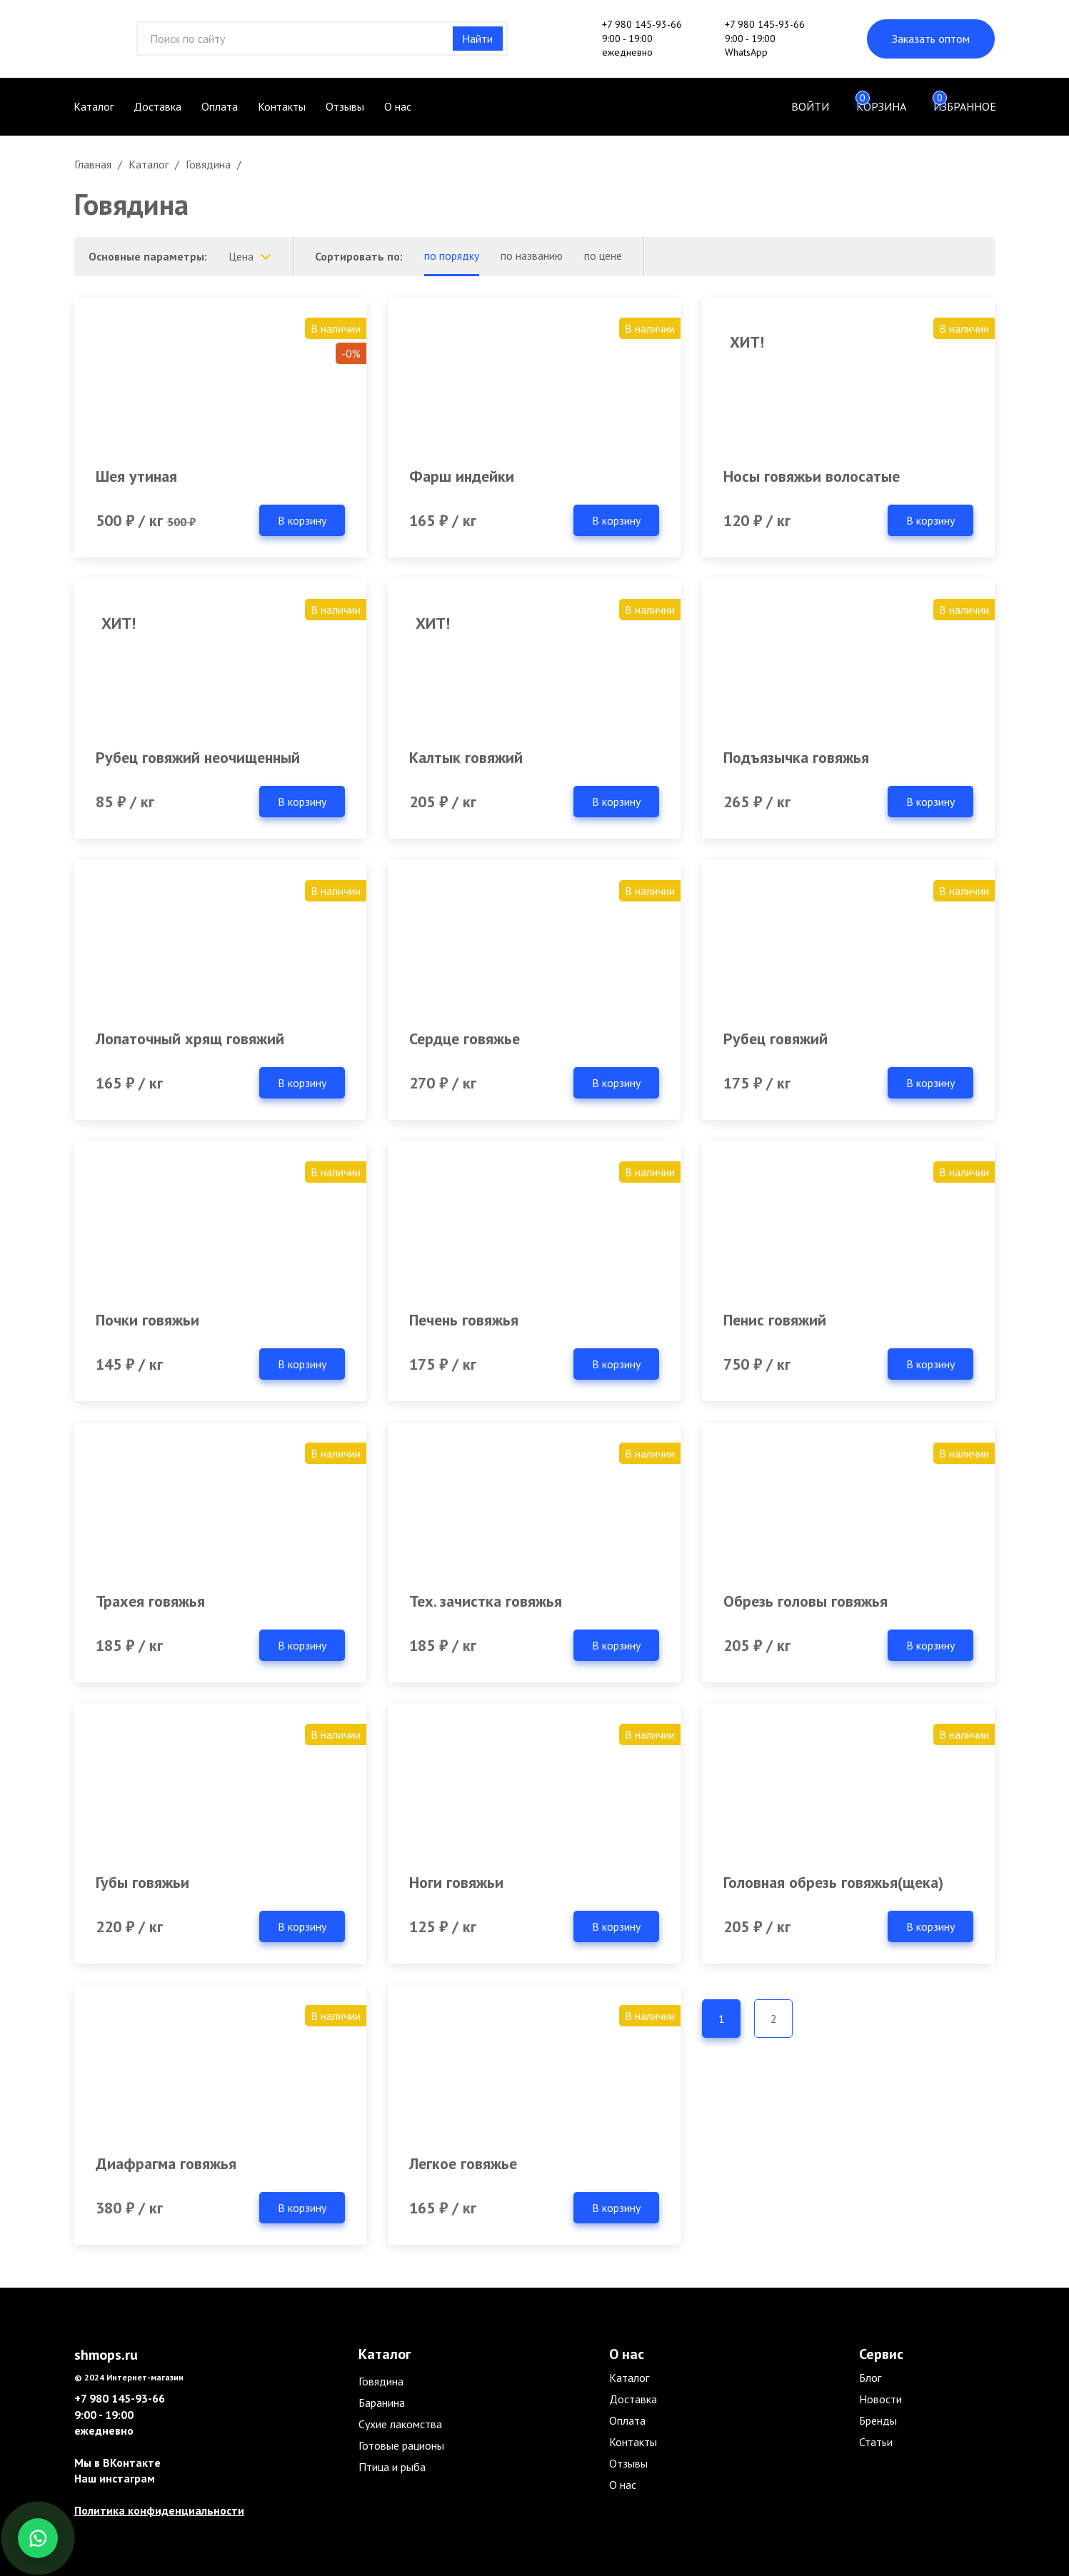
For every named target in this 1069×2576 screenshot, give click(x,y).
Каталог (94, 106)
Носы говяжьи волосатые (811, 476)
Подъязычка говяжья (796, 757)
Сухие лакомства (400, 2424)
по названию (532, 255)
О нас (397, 106)
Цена (241, 256)
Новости (880, 2399)
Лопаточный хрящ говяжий (190, 1039)
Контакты (282, 106)
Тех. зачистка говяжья (485, 1601)
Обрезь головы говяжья (805, 1601)
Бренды (878, 2420)
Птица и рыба (392, 2467)
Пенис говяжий (774, 1320)
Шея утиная (136, 476)
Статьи (876, 2442)
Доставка (157, 106)
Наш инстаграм (114, 2478)
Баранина (381, 2402)
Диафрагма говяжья (166, 2163)
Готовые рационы (401, 2445)
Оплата (219, 106)
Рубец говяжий (775, 1039)
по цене (603, 255)
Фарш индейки (461, 476)
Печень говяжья (463, 1320)
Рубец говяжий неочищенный (198, 757)
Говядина (380, 2381)
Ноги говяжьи (456, 1882)
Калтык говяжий (466, 757)
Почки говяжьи (147, 1320)
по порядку (451, 255)
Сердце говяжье (464, 1039)
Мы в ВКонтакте (117, 2462)
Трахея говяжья (150, 1601)
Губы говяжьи (142, 1882)
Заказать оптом (931, 38)
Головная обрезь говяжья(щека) (833, 1882)
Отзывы (345, 106)
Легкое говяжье (463, 2163)
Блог (870, 2377)
